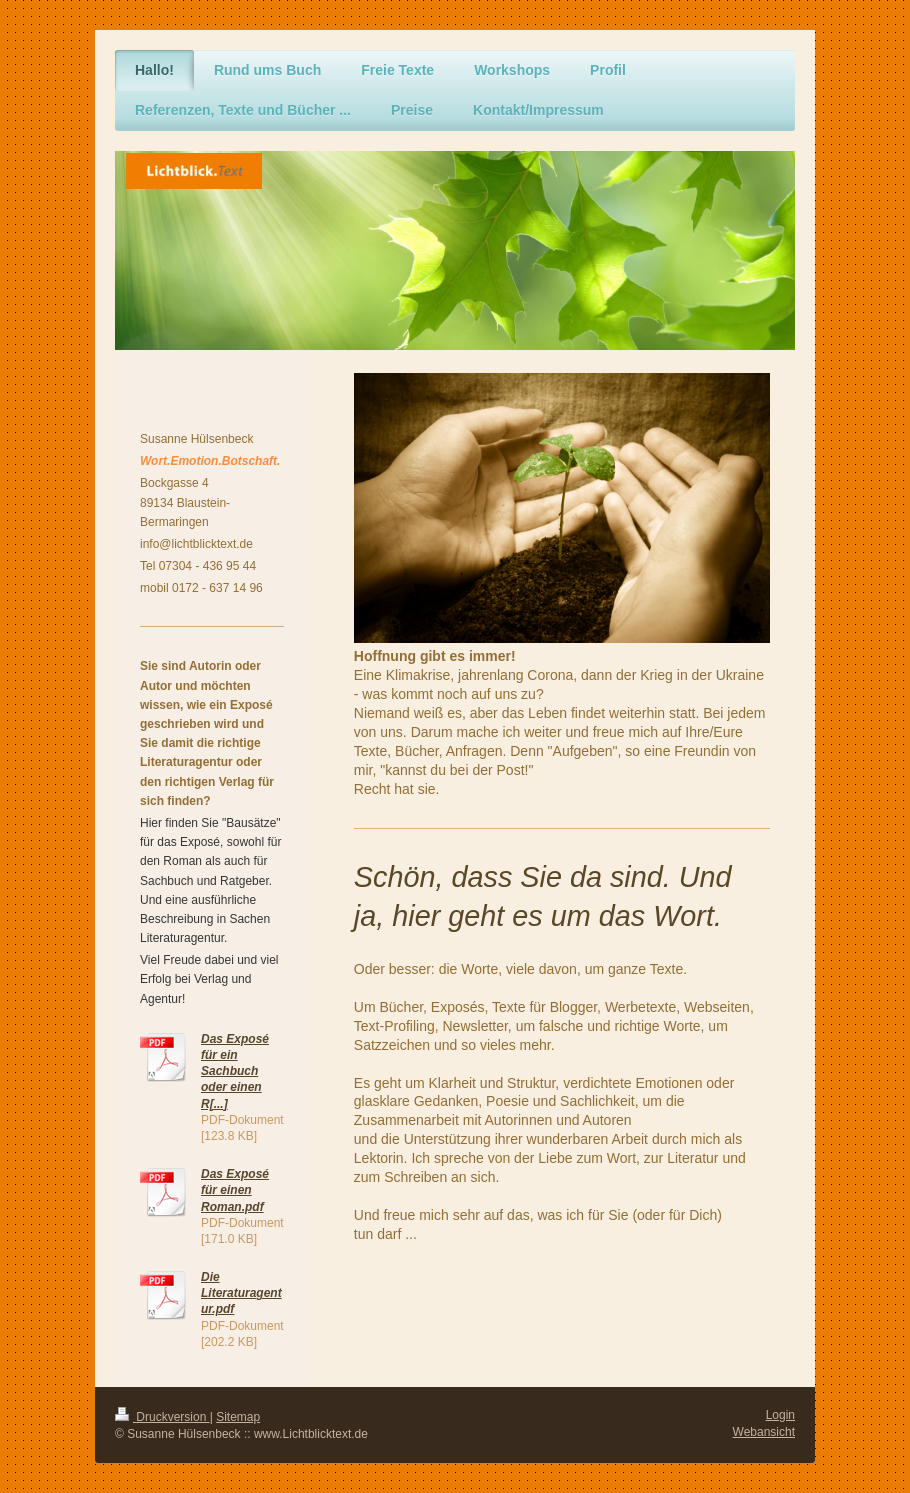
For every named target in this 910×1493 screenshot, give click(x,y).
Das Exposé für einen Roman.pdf (235, 1190)
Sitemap (238, 1417)
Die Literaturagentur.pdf (241, 1293)
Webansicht (764, 1432)
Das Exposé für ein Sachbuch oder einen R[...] (235, 1071)
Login (780, 1415)
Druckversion (162, 1417)
